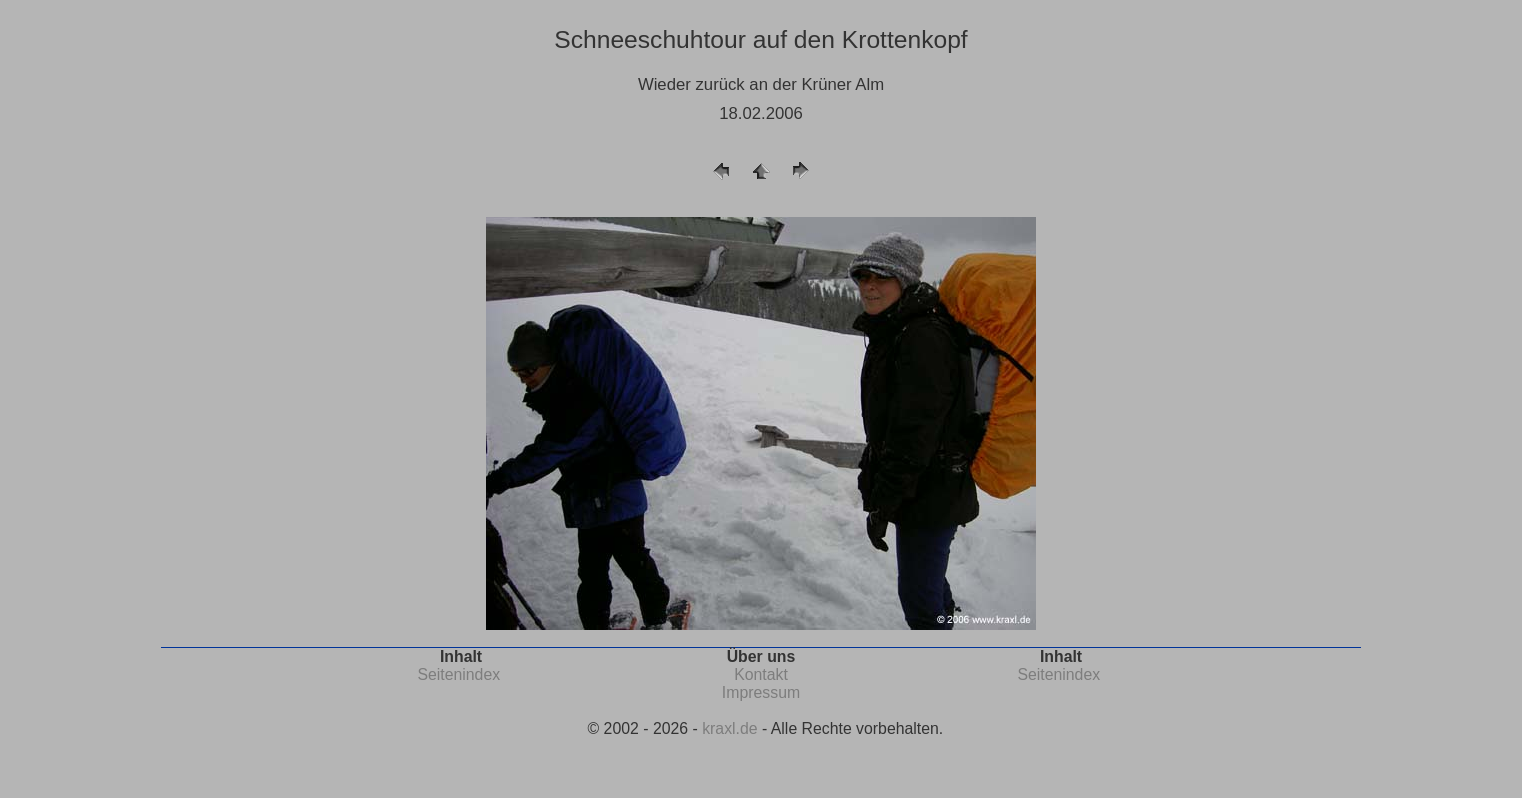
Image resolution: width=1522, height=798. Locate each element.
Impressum (761, 692)
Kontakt (761, 674)
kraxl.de (729, 728)
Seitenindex (458, 674)
